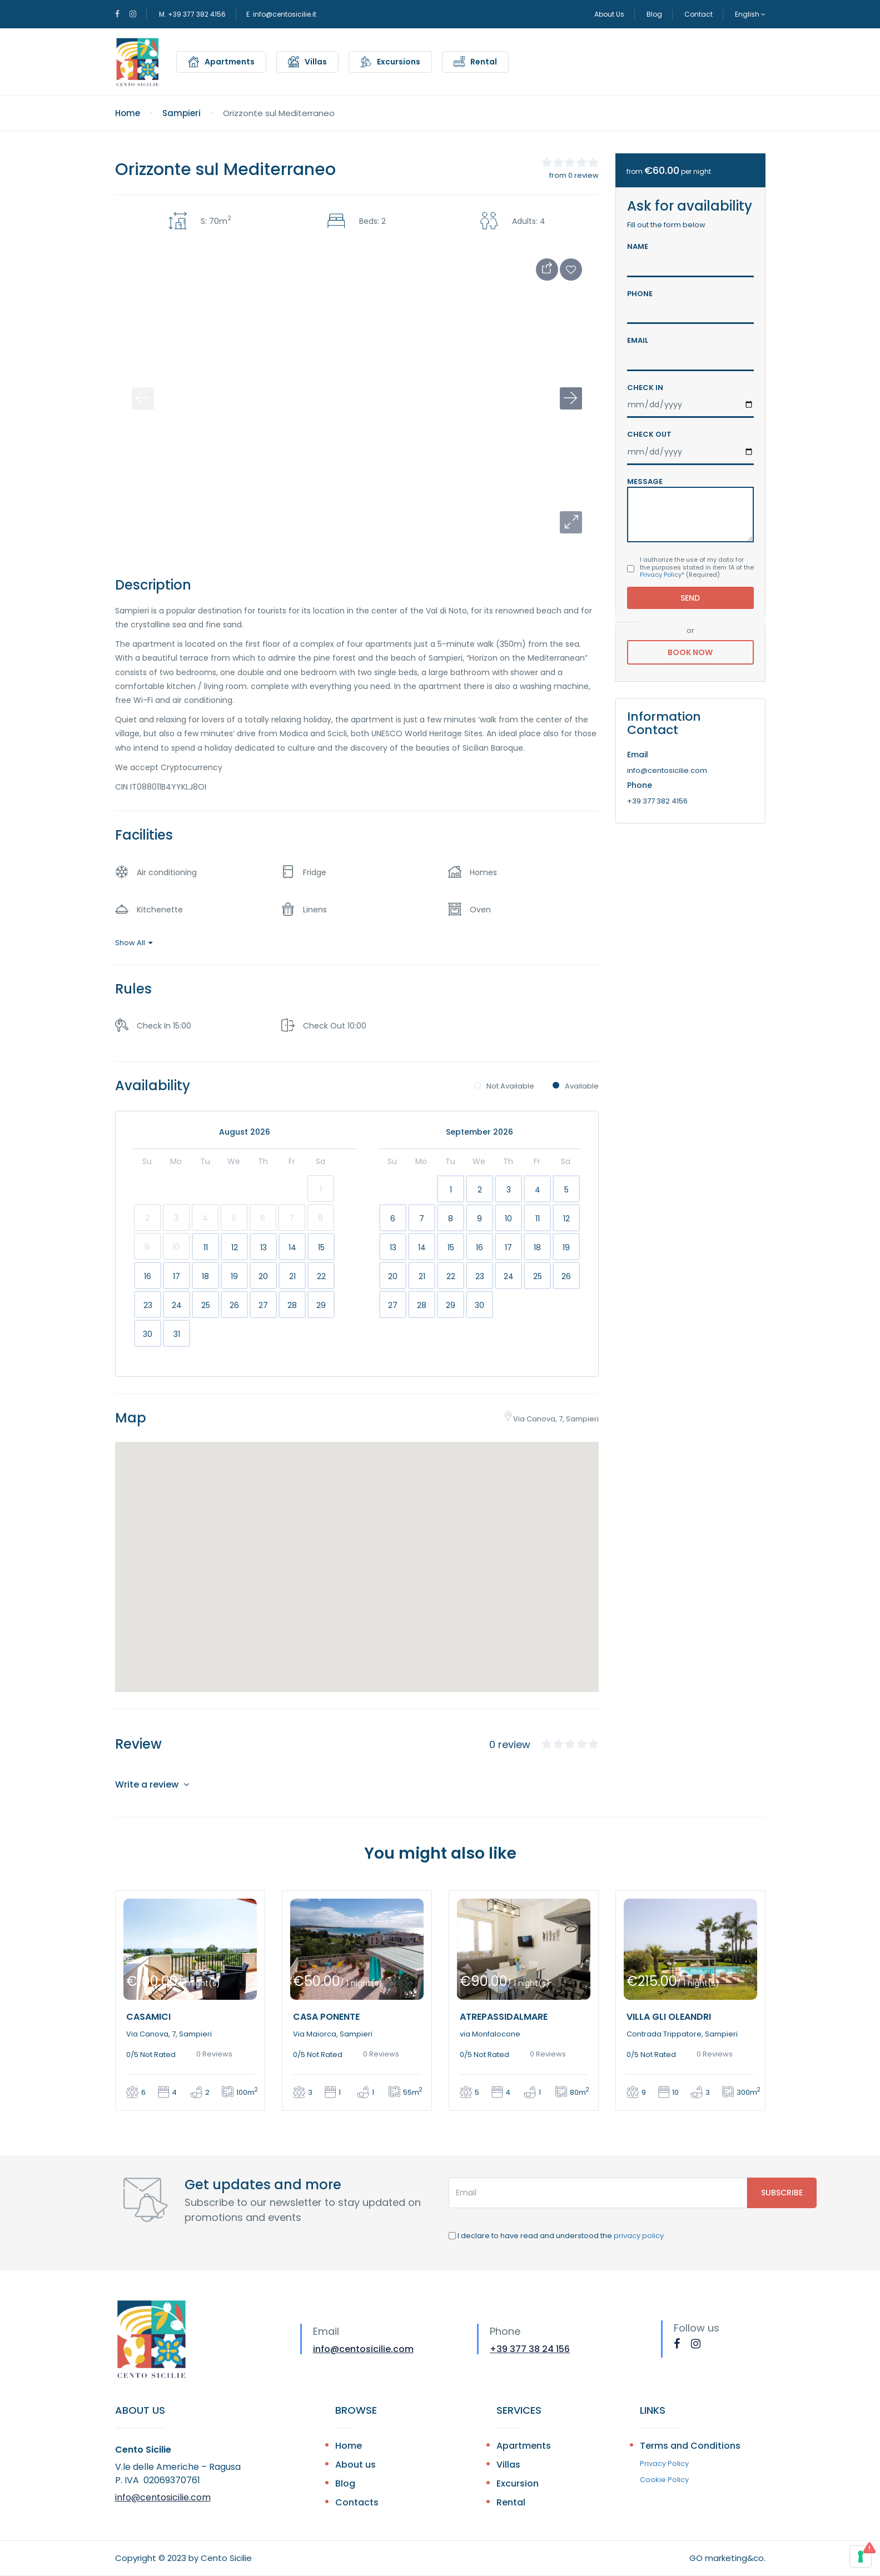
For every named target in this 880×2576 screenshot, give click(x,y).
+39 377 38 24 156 (530, 2349)
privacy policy (639, 2235)
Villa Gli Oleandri (669, 2016)
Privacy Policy (661, 574)
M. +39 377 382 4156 (192, 14)
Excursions (398, 61)
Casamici (148, 2016)
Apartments (230, 61)
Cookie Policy (664, 2479)
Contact (698, 14)
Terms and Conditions (690, 2445)
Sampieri (181, 113)
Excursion (517, 2483)
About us (355, 2464)
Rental (483, 61)
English (750, 14)
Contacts (357, 2502)
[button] (571, 522)
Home (127, 113)
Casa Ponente (326, 2016)
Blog (654, 14)
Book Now (690, 652)
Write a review (152, 1784)
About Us (609, 14)
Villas (316, 61)
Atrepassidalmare (504, 2016)
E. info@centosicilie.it (281, 14)
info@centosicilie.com (363, 2349)
